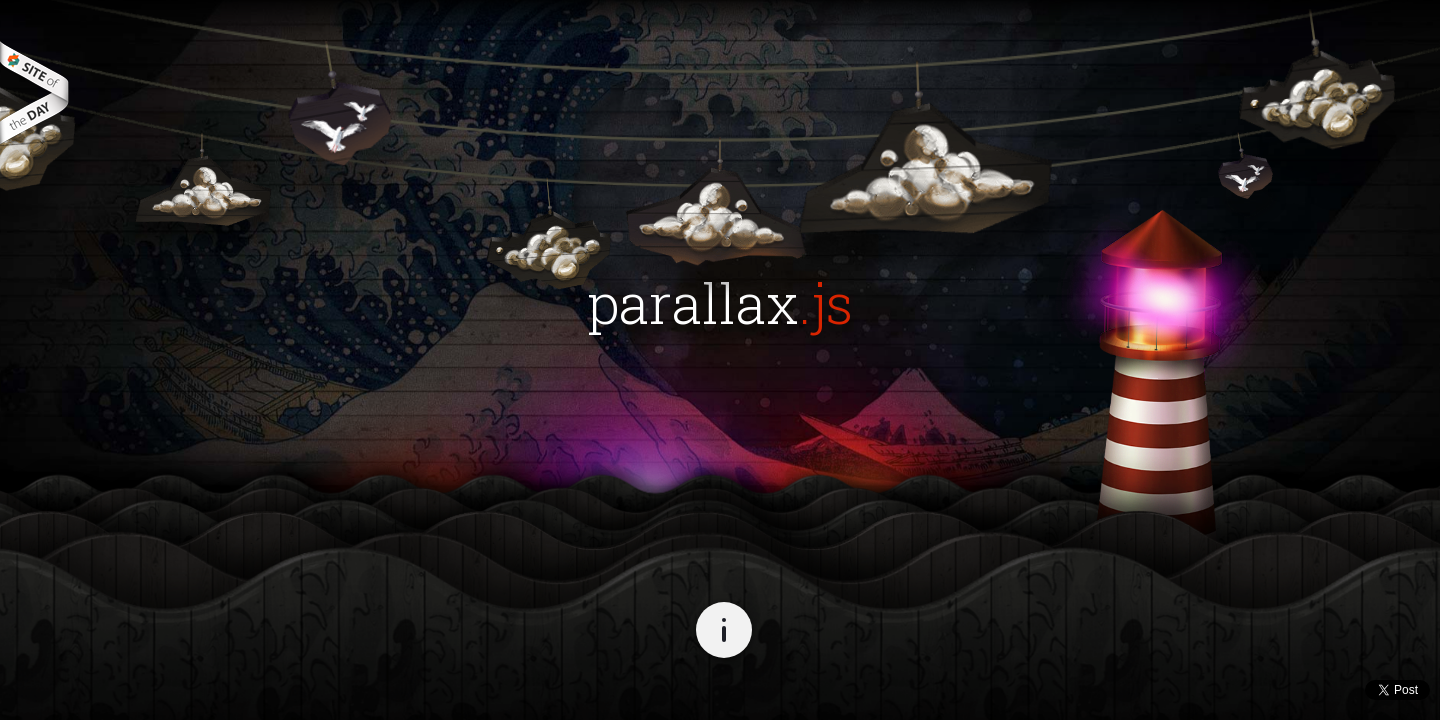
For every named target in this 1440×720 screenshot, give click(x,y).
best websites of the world (35, 92)
